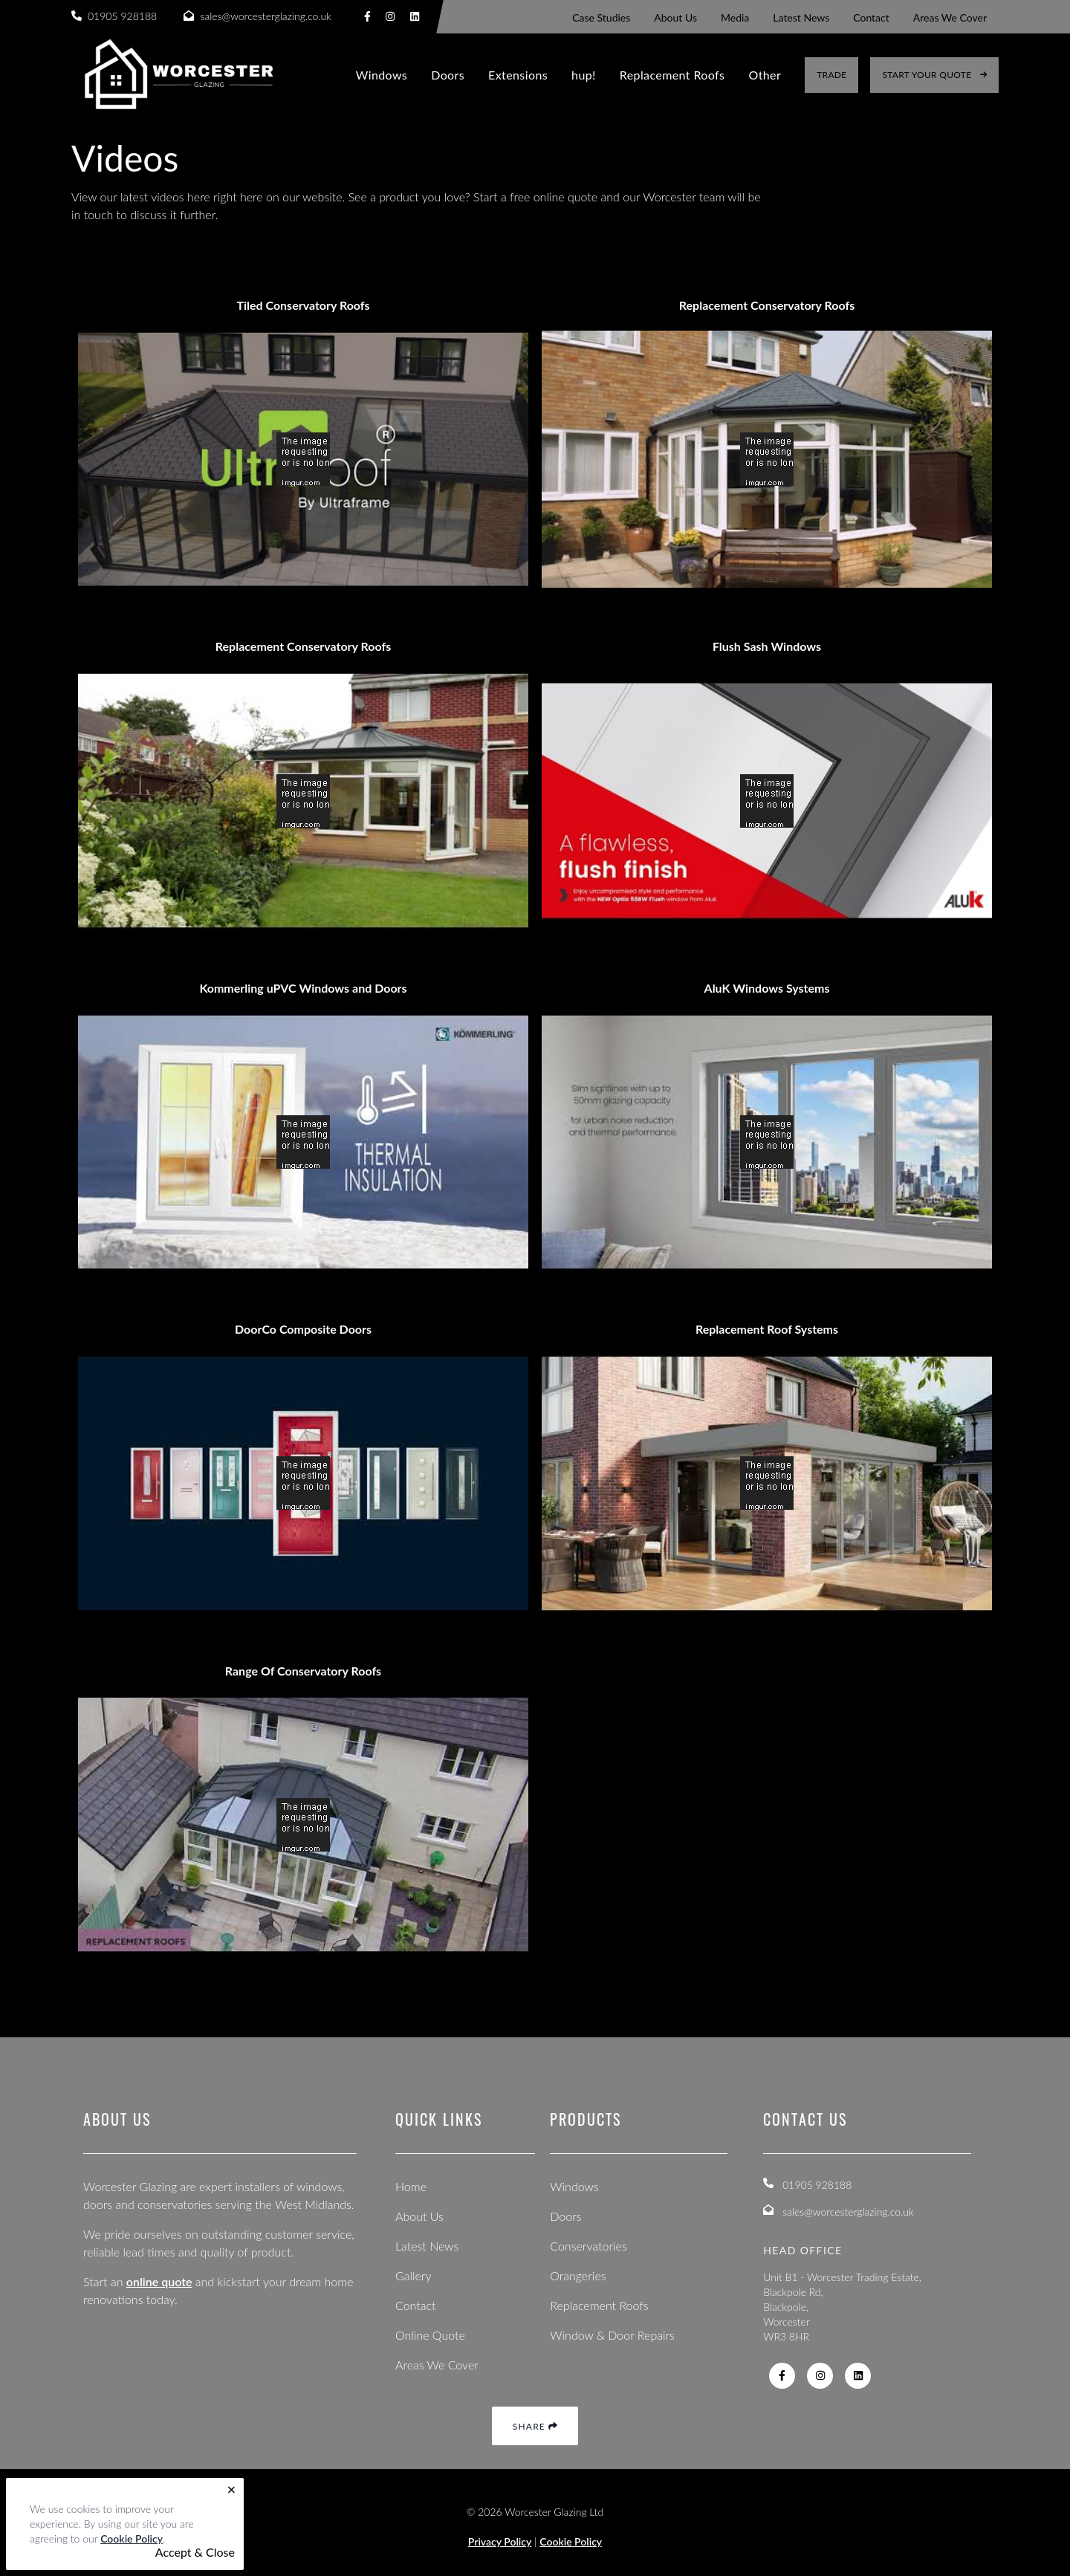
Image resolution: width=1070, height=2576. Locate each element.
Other (764, 75)
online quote (159, 2281)
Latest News (426, 2246)
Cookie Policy (131, 2538)
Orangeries (578, 2275)
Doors (447, 75)
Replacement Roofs (672, 75)
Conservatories (588, 2246)
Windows (381, 75)
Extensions (518, 75)
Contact (415, 2305)
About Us (419, 2216)
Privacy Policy (500, 2541)
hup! (583, 75)
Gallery (413, 2275)
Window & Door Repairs (612, 2335)
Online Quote (430, 2335)
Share (535, 2425)
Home (411, 2186)
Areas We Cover (437, 2365)
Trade (831, 74)
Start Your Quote (934, 74)
